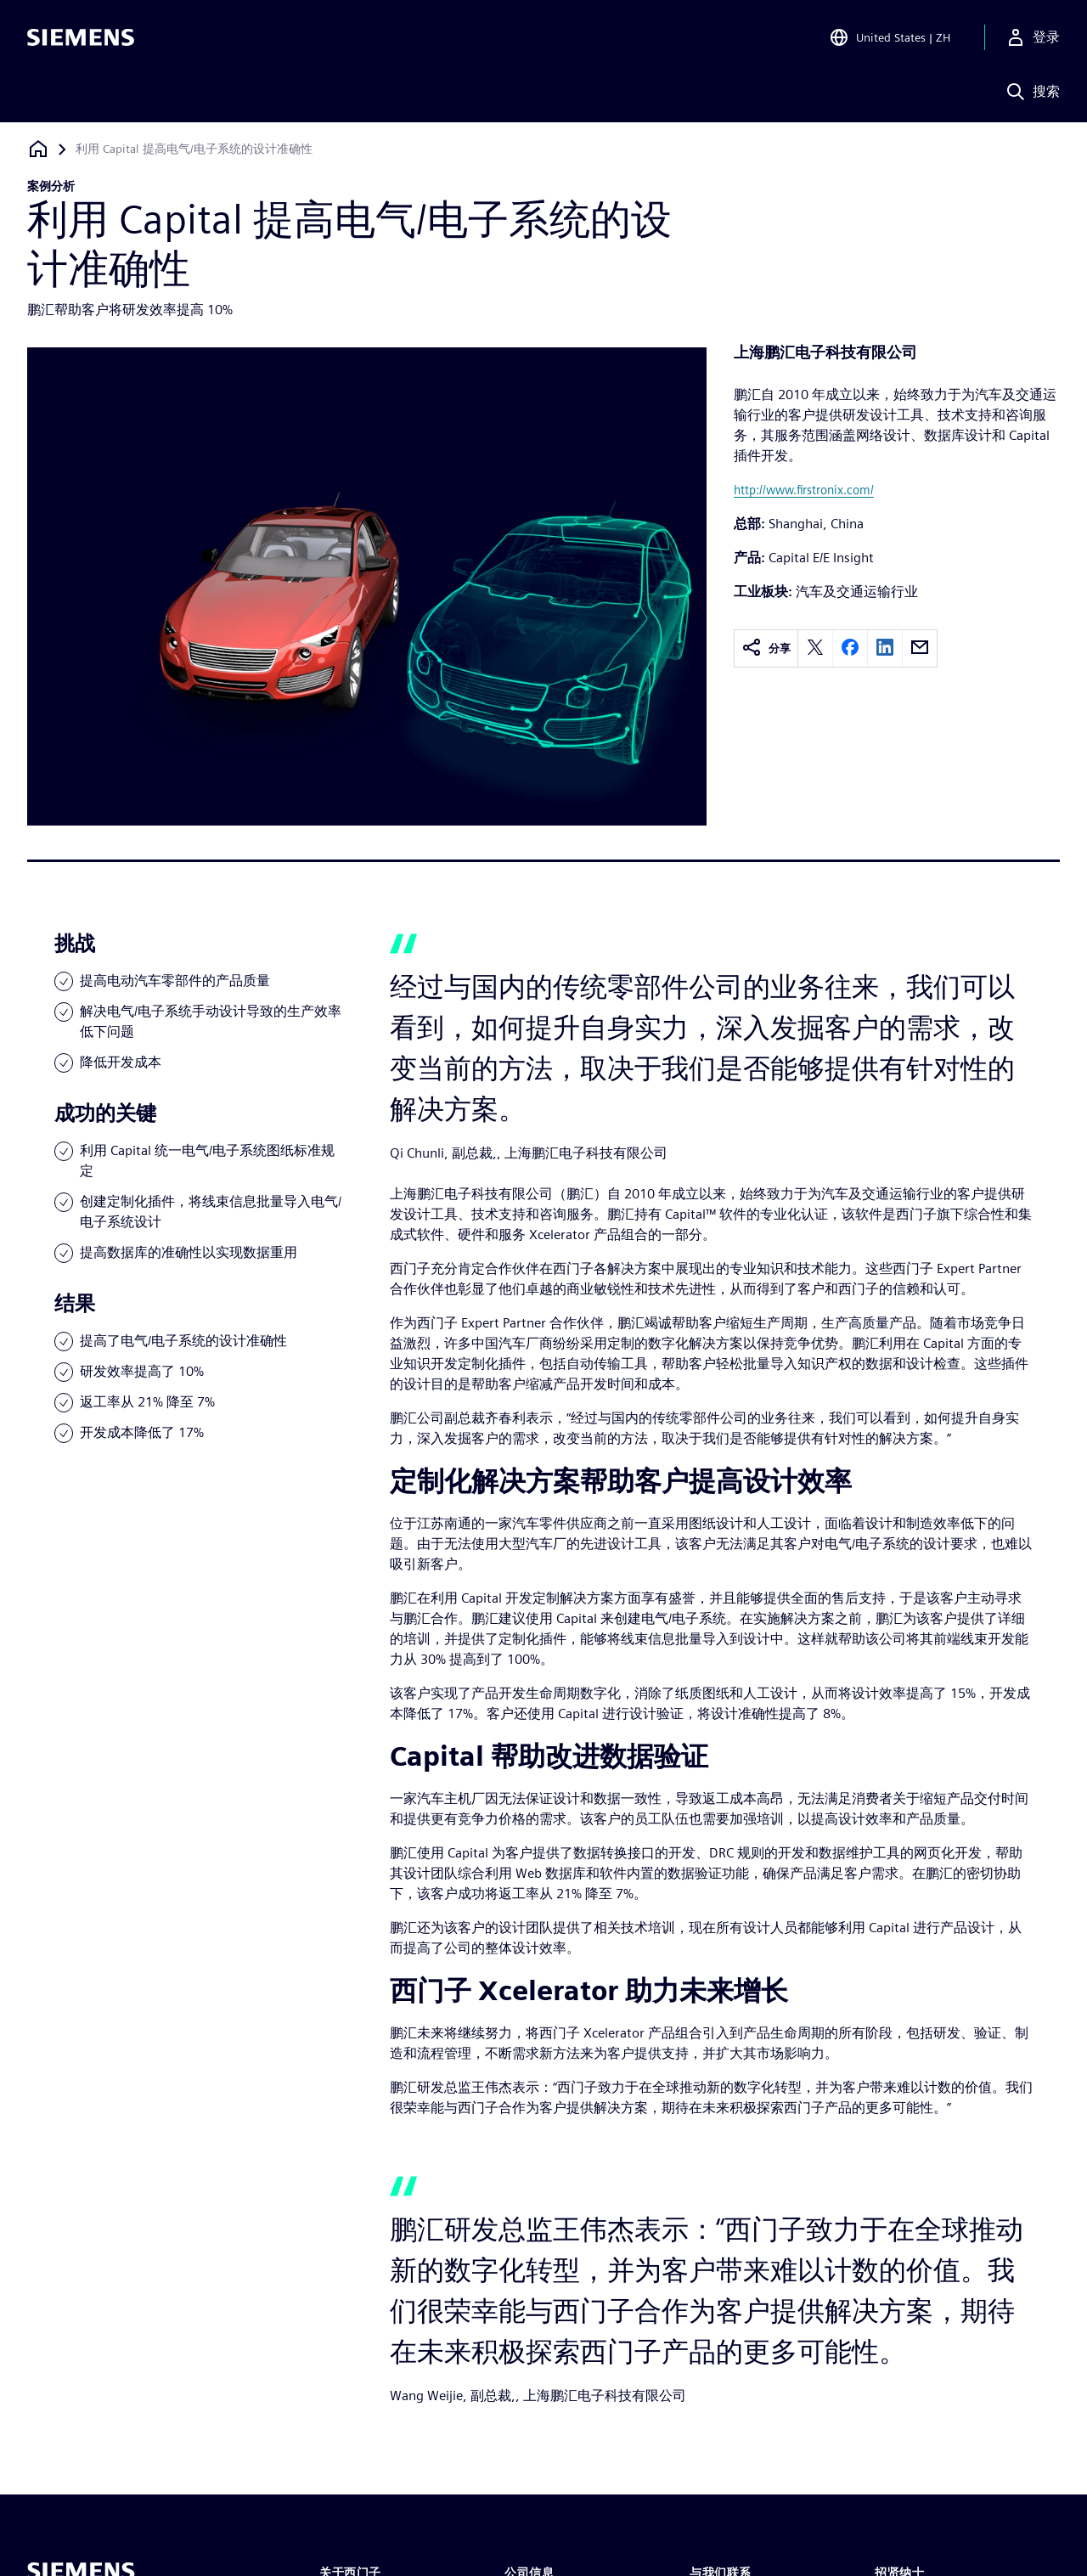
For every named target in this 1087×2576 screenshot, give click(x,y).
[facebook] (850, 648)
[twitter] (815, 648)
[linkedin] (885, 648)
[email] (920, 648)
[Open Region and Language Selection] (889, 37)
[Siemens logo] (80, 37)
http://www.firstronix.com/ (804, 489)
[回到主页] (38, 149)
